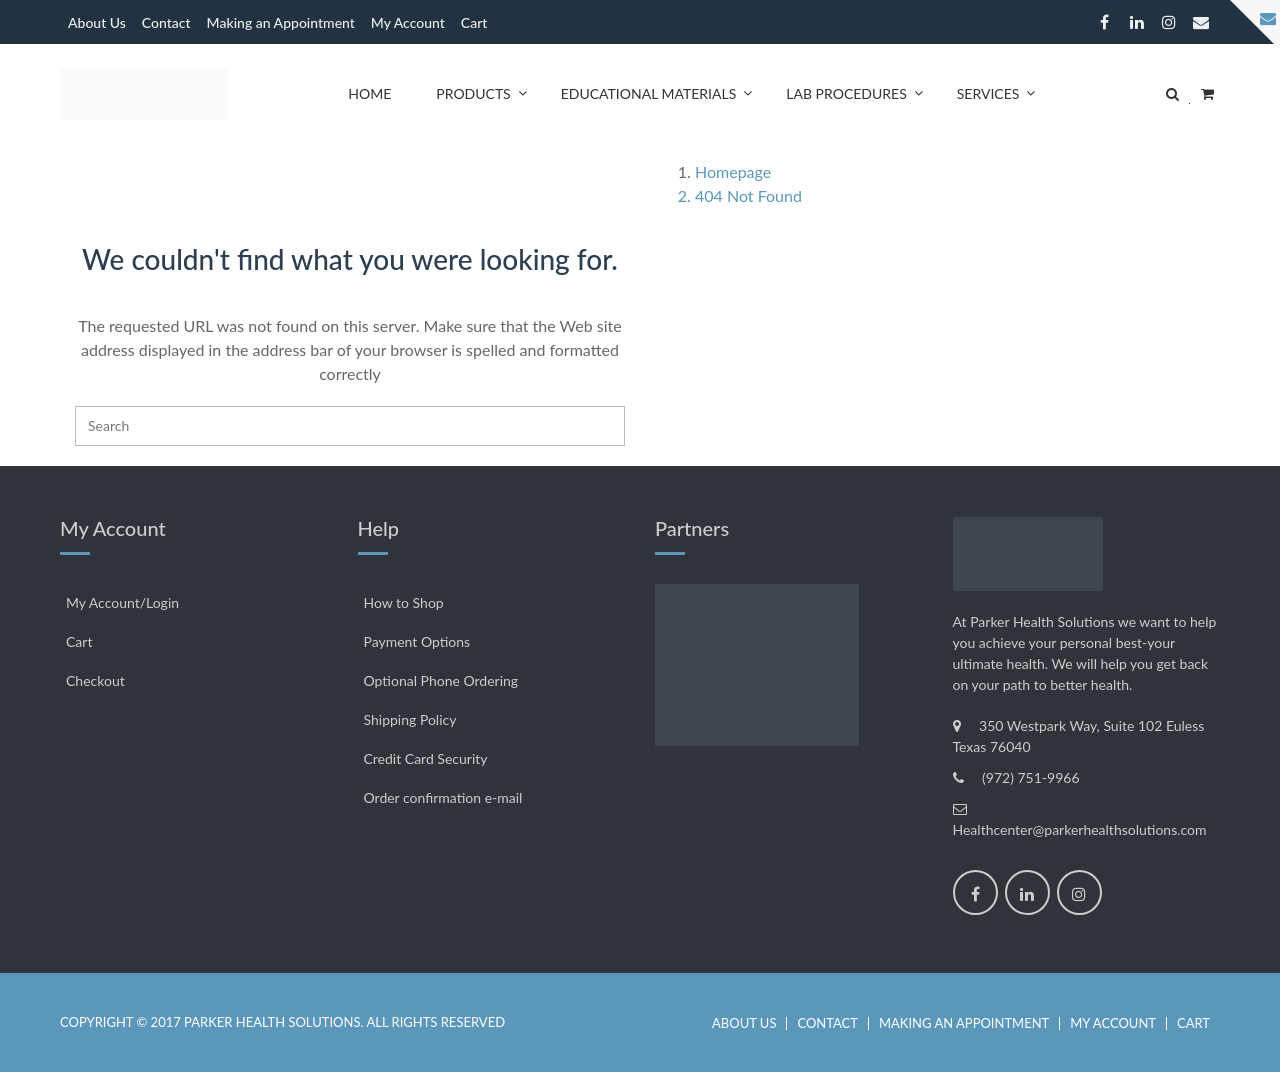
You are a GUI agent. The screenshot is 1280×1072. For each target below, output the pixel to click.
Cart (474, 22)
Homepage (733, 171)
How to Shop (404, 602)
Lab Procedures (846, 93)
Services (988, 93)
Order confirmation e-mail (443, 797)
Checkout (95, 680)
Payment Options (417, 641)
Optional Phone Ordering (441, 680)
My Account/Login (122, 602)
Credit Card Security (426, 758)
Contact (166, 22)
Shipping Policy (410, 719)
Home (369, 93)
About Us (97, 22)
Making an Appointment (281, 22)
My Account (408, 22)
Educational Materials (649, 93)
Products (473, 93)
